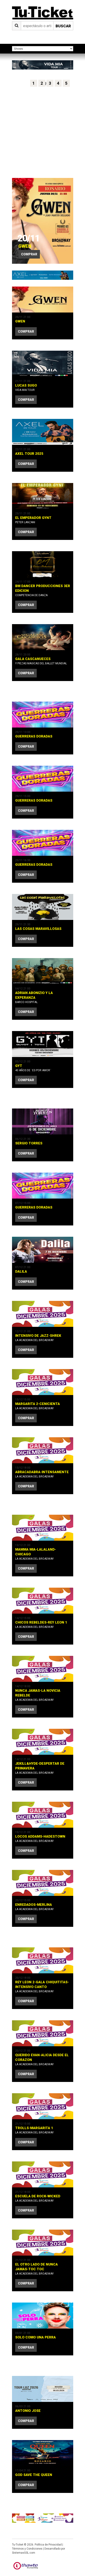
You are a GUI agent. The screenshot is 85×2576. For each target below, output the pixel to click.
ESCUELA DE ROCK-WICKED (37, 2196)
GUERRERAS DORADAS (33, 736)
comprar (26, 331)
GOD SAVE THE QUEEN (33, 2475)
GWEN (24, 246)
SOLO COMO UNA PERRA (35, 2337)
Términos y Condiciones (27, 2548)
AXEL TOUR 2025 (29, 454)
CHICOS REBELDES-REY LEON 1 (41, 1622)
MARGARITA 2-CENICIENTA (37, 1404)
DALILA (21, 1271)
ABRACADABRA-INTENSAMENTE (42, 1472)
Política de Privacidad (48, 2544)
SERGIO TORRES (28, 1143)
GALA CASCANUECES (33, 659)
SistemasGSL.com (23, 2552)
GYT (18, 1066)
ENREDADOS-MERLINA (33, 1905)
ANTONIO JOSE (28, 2411)
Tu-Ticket (17, 2544)
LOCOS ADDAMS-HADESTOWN (40, 1836)
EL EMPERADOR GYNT (33, 518)
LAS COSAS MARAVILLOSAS (38, 929)
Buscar (63, 26)
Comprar (29, 254)
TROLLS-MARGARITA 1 (34, 2128)
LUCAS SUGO (26, 385)
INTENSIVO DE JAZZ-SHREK (38, 1336)
